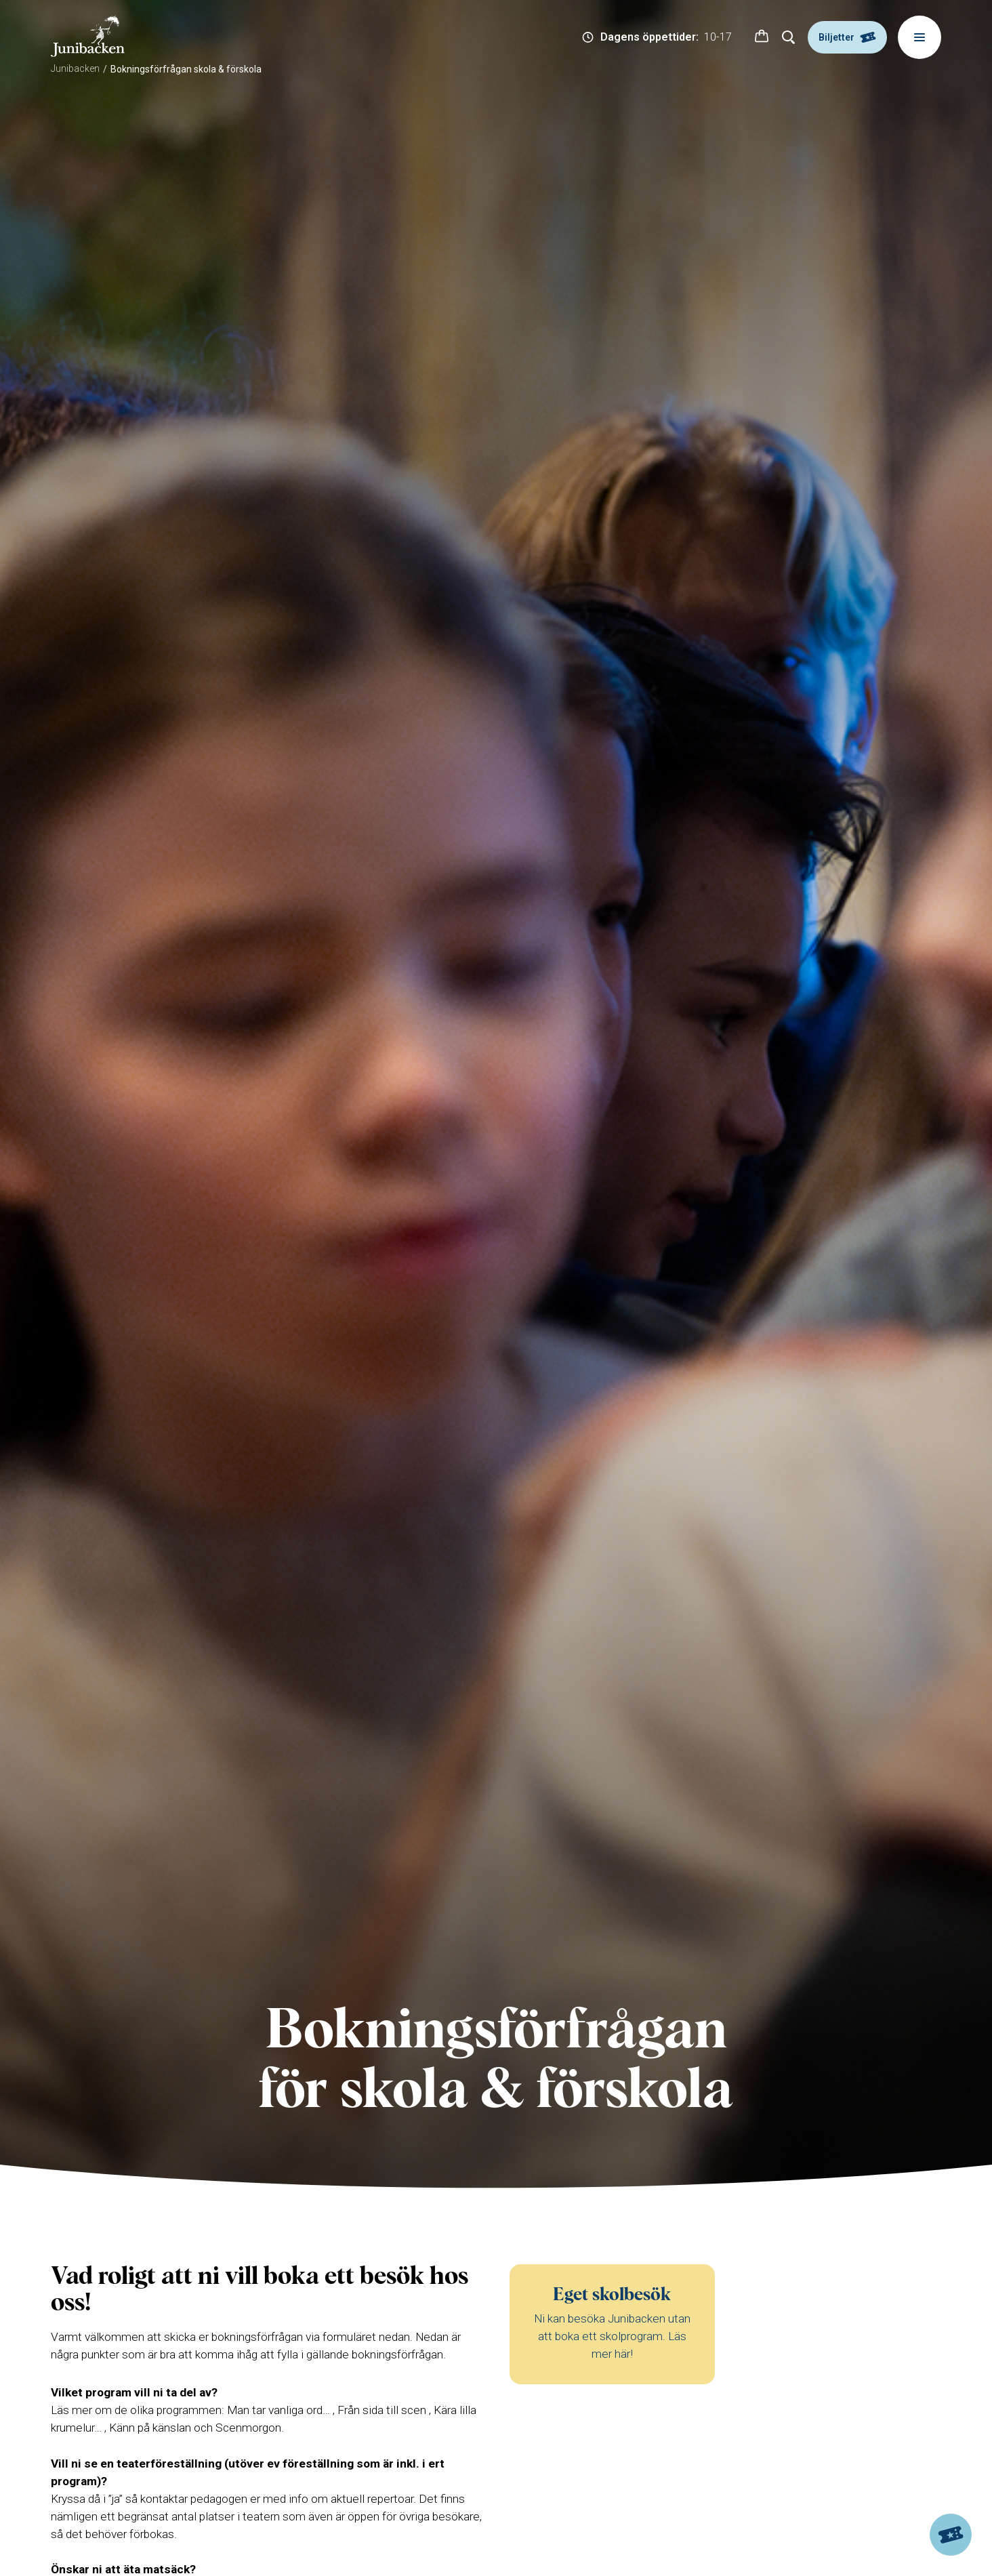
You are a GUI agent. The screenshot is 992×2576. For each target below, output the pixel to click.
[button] (761, 37)
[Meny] (919, 37)
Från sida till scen (381, 2410)
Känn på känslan (150, 2427)
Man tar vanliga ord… (278, 2410)
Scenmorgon (248, 2427)
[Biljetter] (951, 2535)
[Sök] (789, 37)
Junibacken (75, 68)
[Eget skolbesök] (612, 2324)
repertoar (390, 2499)
